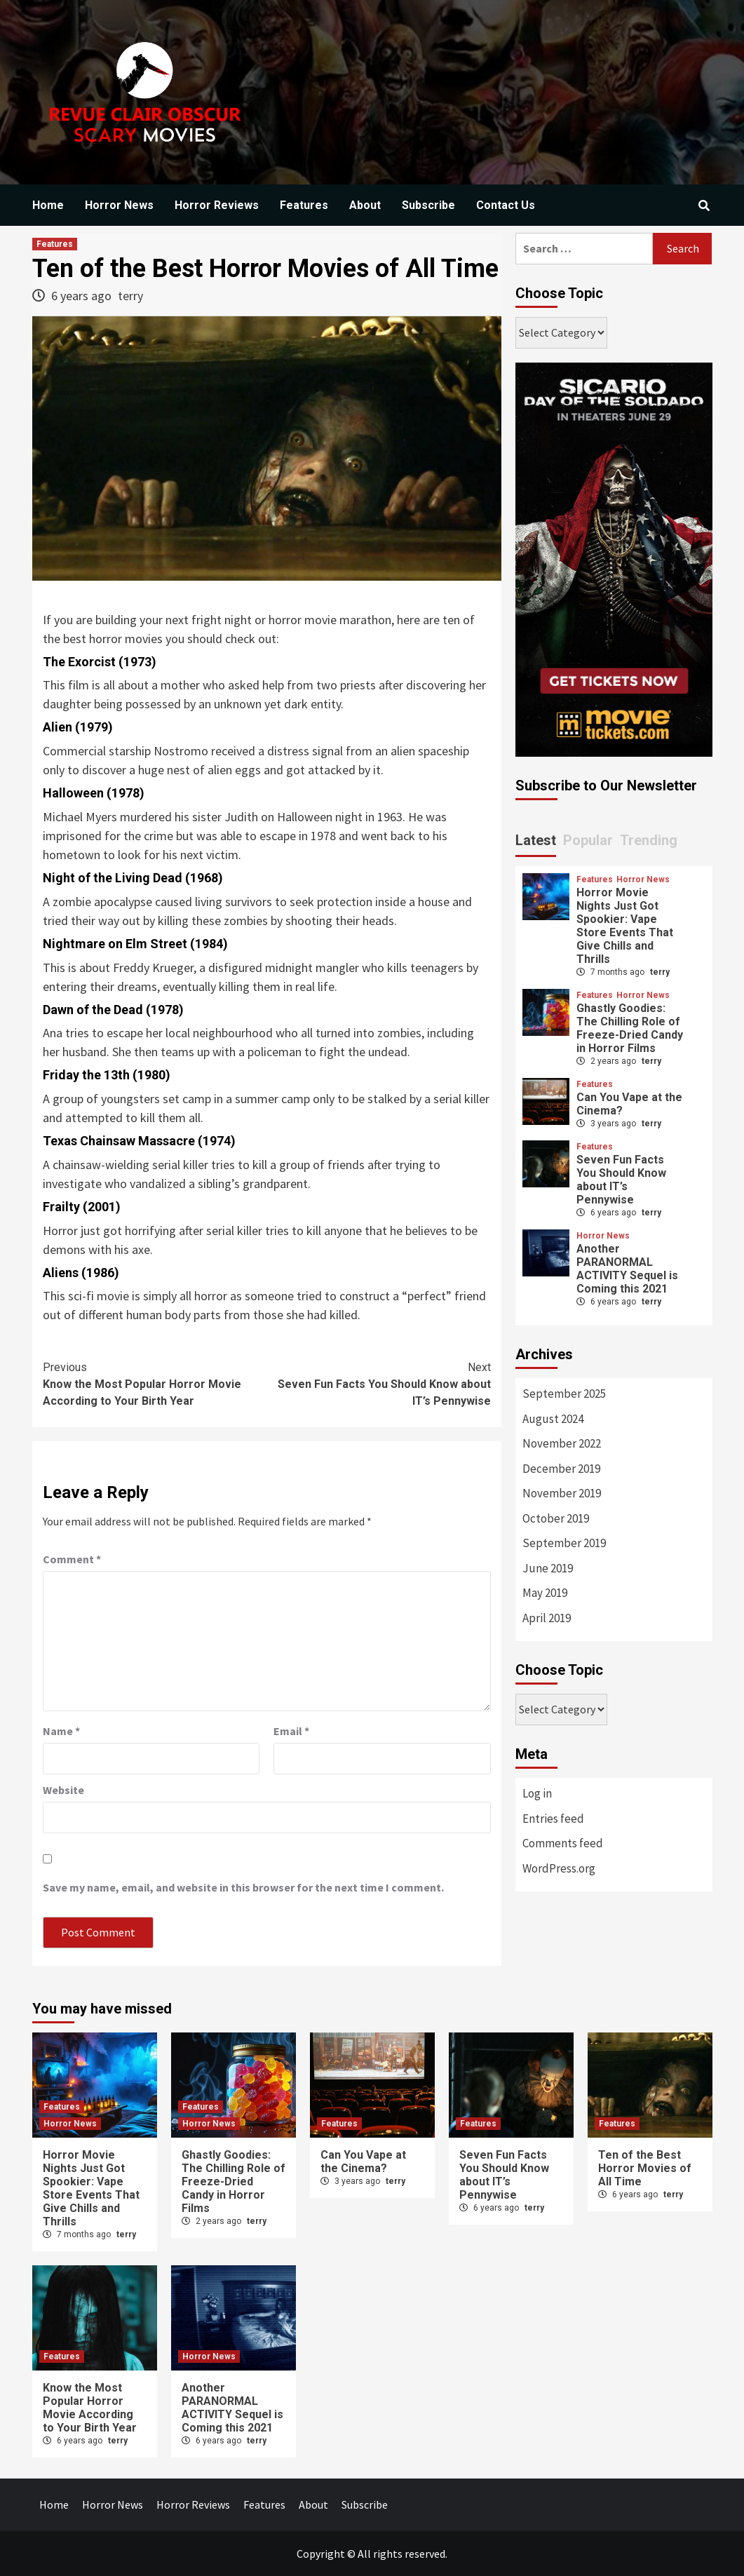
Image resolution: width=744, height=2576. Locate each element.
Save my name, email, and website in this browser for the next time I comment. (243, 1887)
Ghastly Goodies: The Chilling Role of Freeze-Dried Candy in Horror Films (629, 1028)
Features (304, 205)
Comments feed (562, 1843)
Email (291, 1731)
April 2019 (546, 1618)
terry (130, 296)
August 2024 (552, 1419)
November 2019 (561, 1493)
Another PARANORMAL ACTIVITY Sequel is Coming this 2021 (627, 1268)
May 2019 (544, 1592)
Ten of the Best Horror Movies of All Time (644, 2168)
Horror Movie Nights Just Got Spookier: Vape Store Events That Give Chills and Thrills (624, 926)
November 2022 (561, 1443)
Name (61, 1731)
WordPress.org (558, 1868)
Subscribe (428, 205)
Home (48, 205)
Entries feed (553, 1818)
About (365, 205)
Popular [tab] (588, 840)
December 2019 (561, 1468)
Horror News (119, 205)
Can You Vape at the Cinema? (363, 2161)
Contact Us (505, 205)
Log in (537, 1793)
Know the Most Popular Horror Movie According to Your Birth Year (155, 1383)
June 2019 (547, 1568)
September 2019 (564, 1543)
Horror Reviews (217, 205)
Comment (72, 1559)
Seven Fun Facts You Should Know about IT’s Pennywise (378, 1383)
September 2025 (564, 1393)
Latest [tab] (535, 840)
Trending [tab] (648, 840)
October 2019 (555, 1518)
